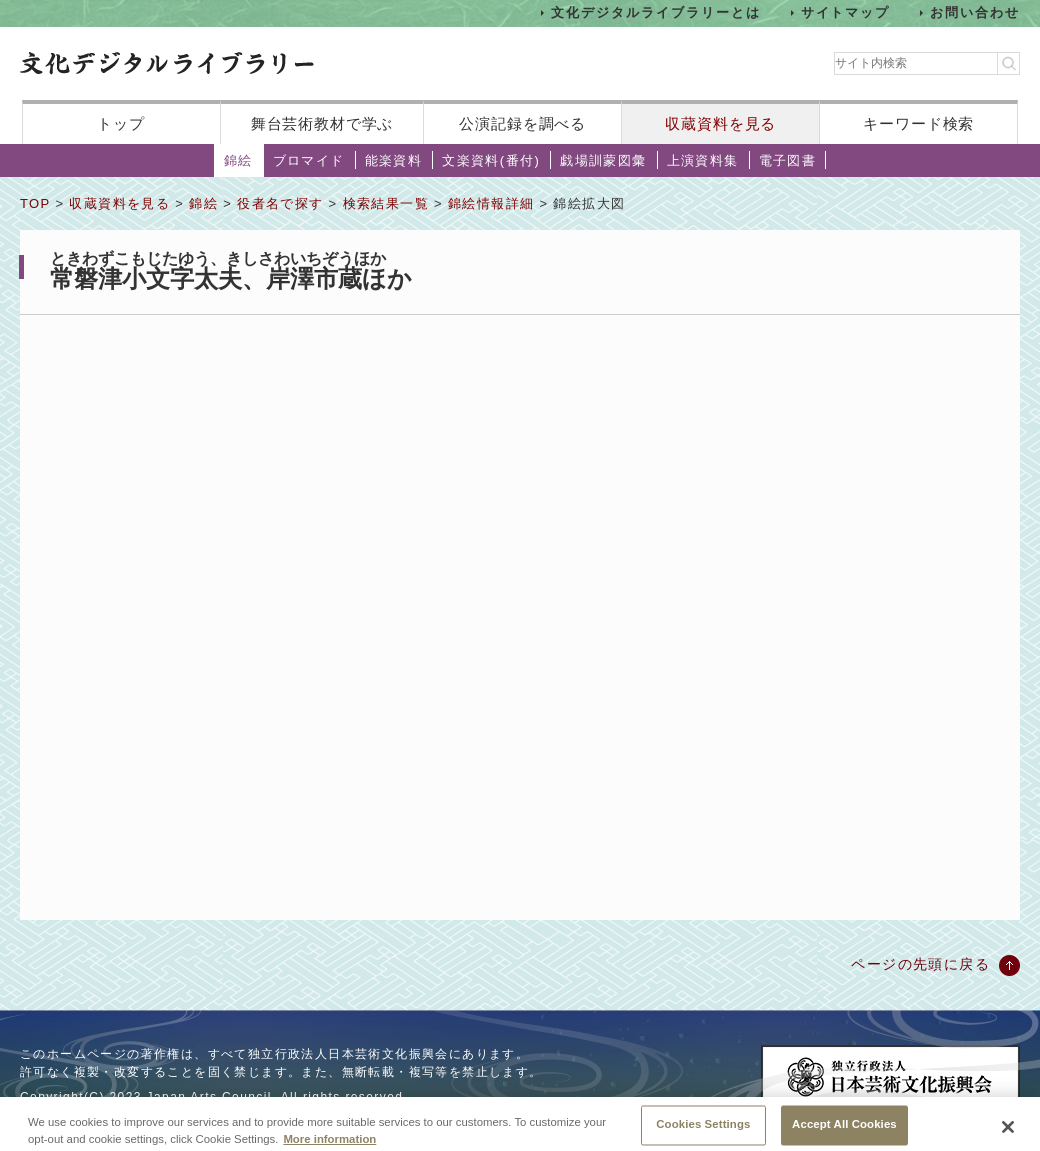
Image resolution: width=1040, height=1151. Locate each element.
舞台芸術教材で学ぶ (322, 123)
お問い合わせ (975, 12)
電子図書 (788, 160)
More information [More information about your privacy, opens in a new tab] (329, 1144)
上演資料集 (703, 160)
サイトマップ (846, 12)
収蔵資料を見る (720, 123)
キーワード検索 (918, 123)
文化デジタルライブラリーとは (655, 12)
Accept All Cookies (844, 1129)
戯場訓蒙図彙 (603, 160)
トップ (121, 123)
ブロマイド (309, 160)
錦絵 (238, 160)
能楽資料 (394, 160)
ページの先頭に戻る (920, 964)
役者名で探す (280, 203)
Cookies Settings (703, 1129)
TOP (35, 203)
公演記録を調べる (522, 123)
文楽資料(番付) (491, 160)
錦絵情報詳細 (491, 203)
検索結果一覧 (386, 203)
